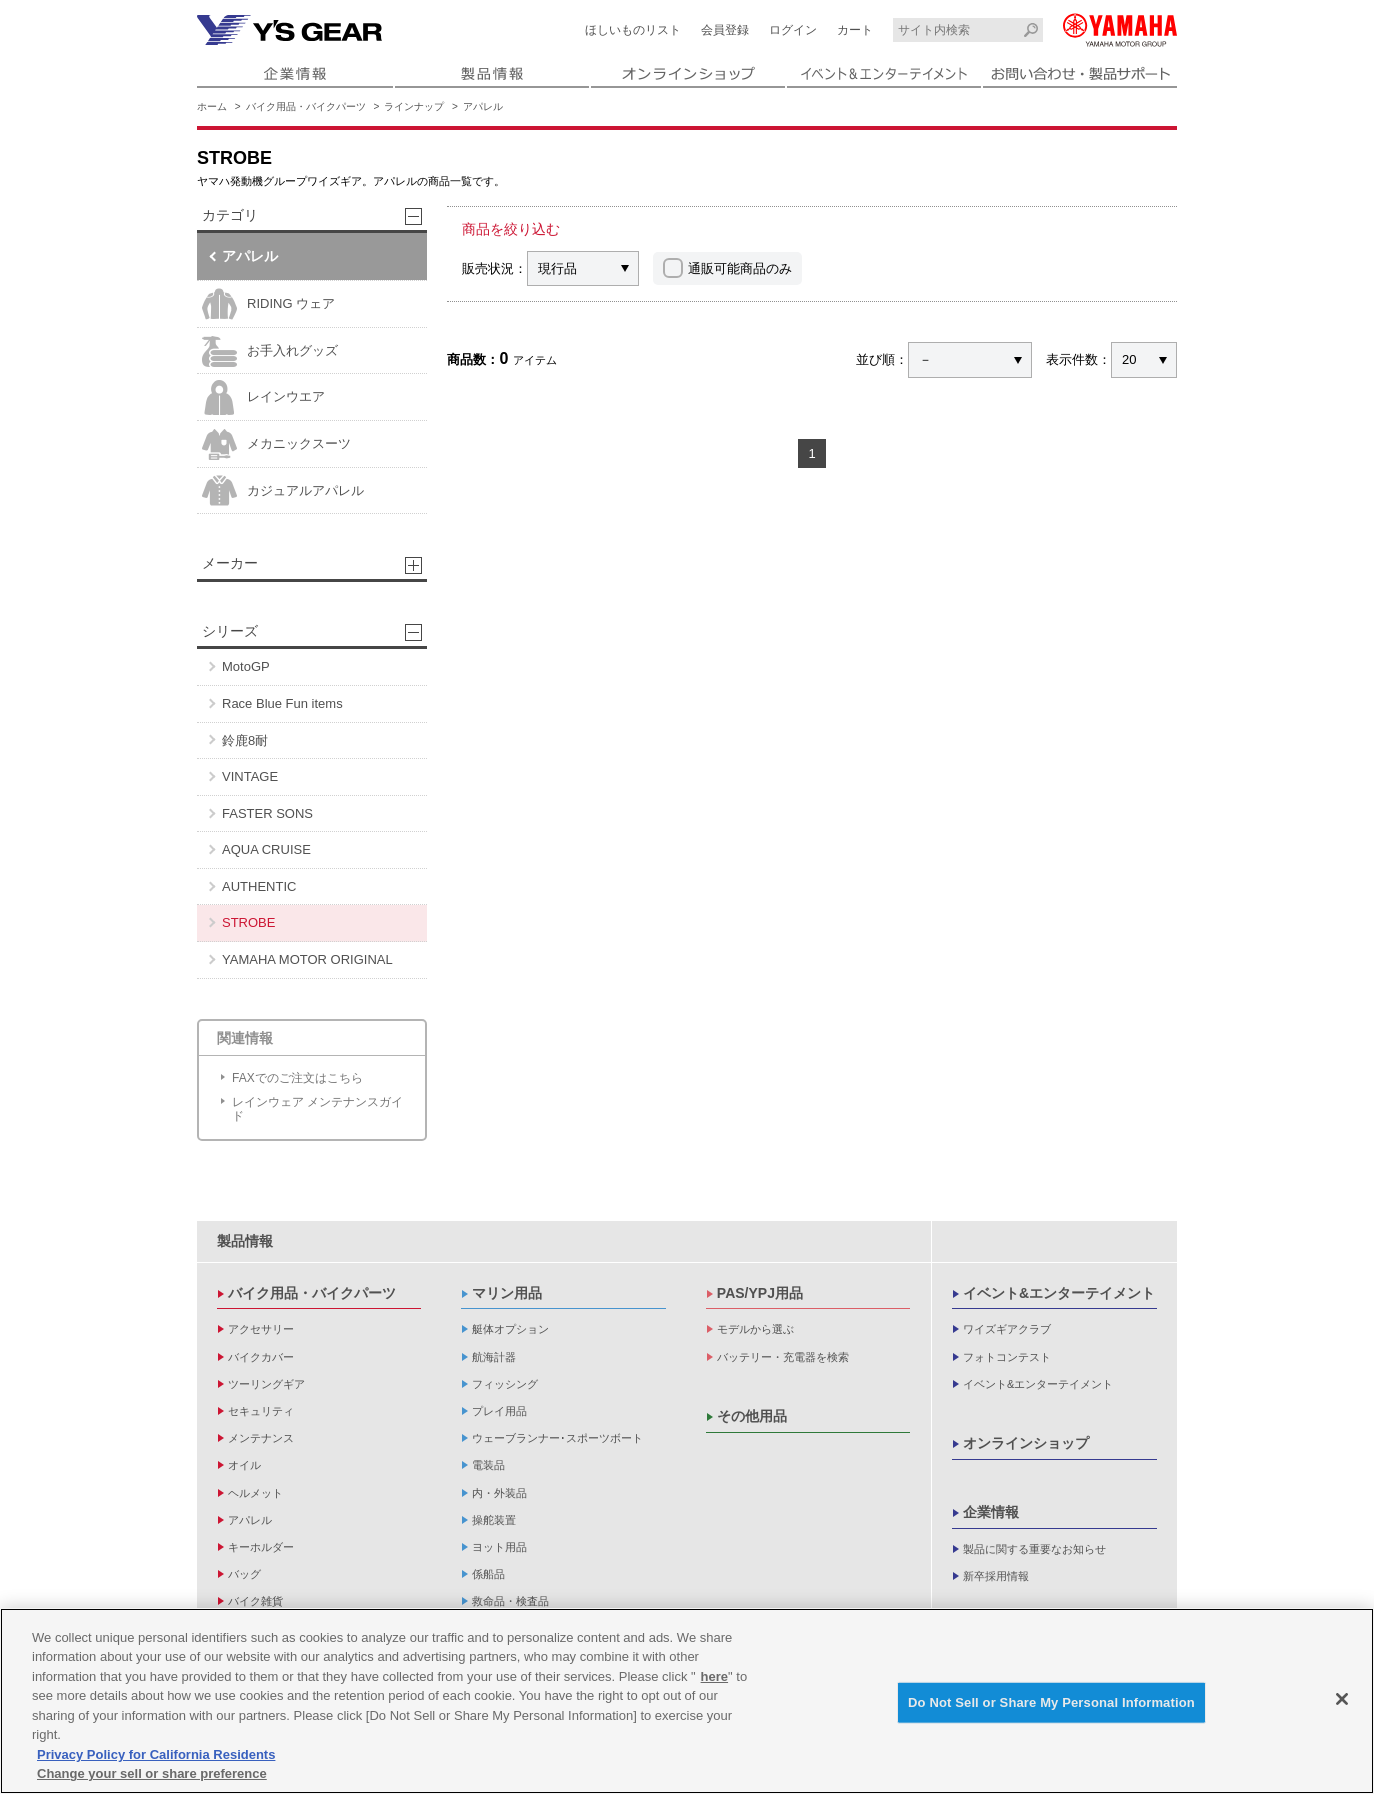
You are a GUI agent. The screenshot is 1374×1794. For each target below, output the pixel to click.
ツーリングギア (266, 1384)
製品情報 (245, 1241)
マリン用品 (507, 1293)
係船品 (488, 1574)
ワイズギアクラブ (1007, 1329)
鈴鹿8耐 (245, 740)
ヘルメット (255, 1493)
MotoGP (246, 666)
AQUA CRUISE (266, 849)
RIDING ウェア (268, 304)
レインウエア (263, 397)
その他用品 (752, 1416)
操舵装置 (494, 1520)
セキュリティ (261, 1411)
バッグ (244, 1574)
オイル (244, 1465)
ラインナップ (414, 106)
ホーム (212, 106)
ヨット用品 (499, 1547)
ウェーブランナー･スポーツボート (557, 1438)
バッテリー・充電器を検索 (783, 1357)
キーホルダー (261, 1547)
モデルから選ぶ (755, 1329)
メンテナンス (261, 1438)
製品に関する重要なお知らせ (1034, 1549)
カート (855, 30)
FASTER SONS (267, 813)
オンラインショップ (1026, 1443)
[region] (687, 1701)
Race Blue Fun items (282, 703)
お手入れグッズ (270, 351)
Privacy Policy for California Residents (156, 1754)
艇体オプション (510, 1329)
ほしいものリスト (633, 30)
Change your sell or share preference (152, 1773)
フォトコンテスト (1007, 1357)
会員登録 (725, 30)
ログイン (793, 30)
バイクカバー (261, 1357)
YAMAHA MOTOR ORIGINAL (307, 959)
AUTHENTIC (259, 886)
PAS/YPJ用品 (760, 1293)
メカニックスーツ (276, 444)
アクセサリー (261, 1329)
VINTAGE (250, 776)
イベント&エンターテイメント (1059, 1293)
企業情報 (991, 1512)
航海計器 (494, 1357)
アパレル (483, 106)
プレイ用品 (499, 1411)
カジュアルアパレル (283, 490)
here (714, 1676)
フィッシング (505, 1384)
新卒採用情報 (996, 1576)
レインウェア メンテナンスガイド (317, 1109)
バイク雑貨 (255, 1601)
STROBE (248, 922)
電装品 (488, 1465)
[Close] (1342, 1699)
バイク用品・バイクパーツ (306, 106)
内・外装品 (499, 1493)
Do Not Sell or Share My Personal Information (1051, 1702)
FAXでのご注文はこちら (297, 1078)
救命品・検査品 (510, 1601)
